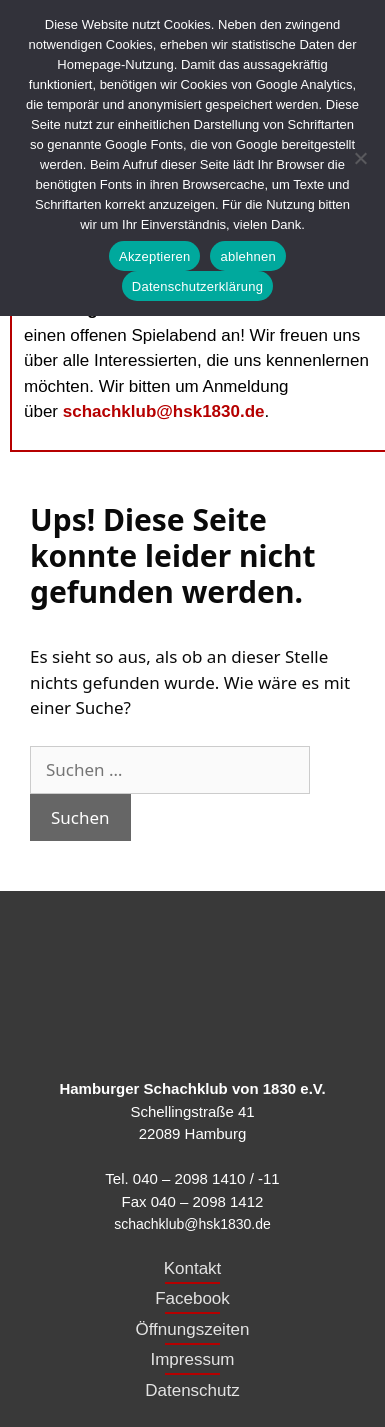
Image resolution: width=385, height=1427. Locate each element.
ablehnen (248, 256)
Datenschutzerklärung (197, 286)
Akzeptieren (154, 256)
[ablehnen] (360, 158)
